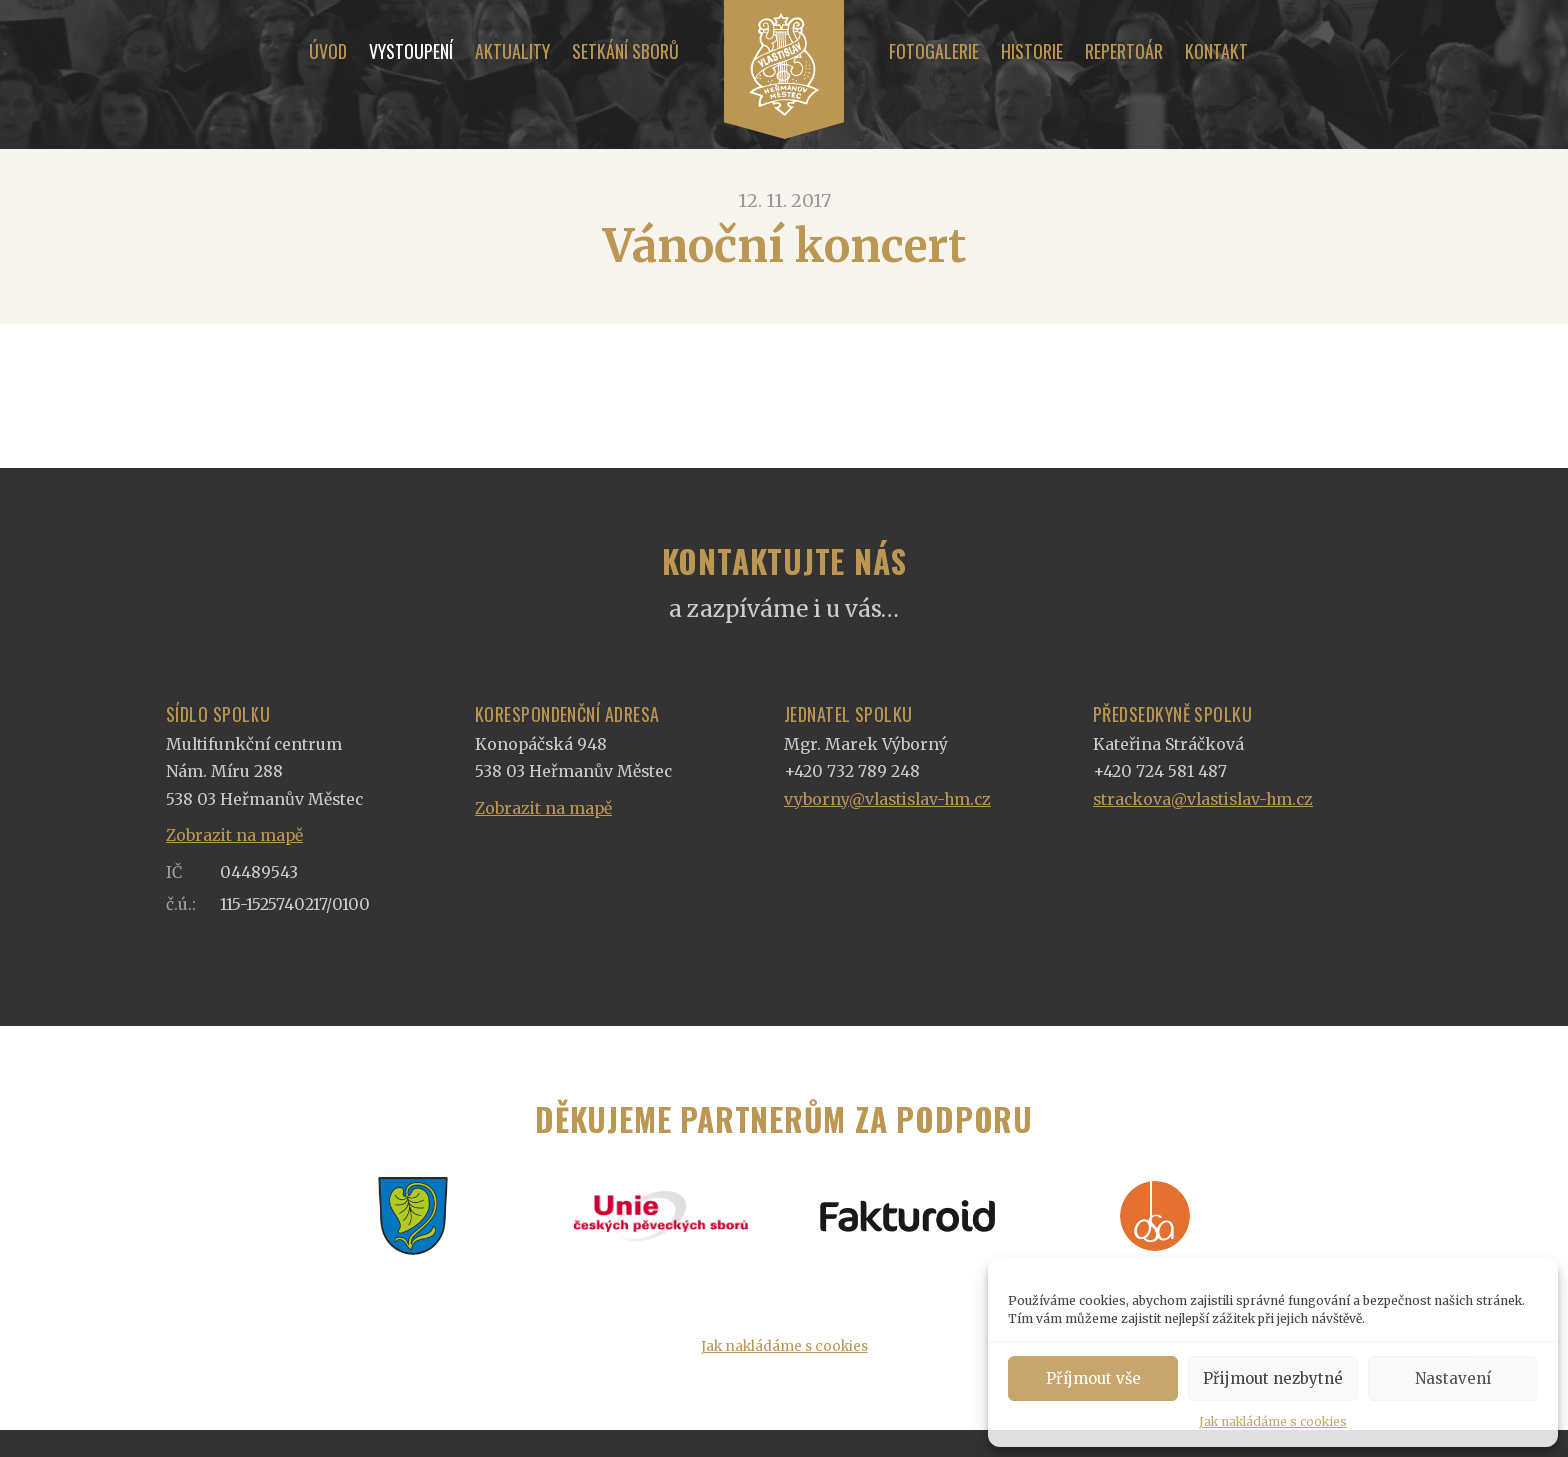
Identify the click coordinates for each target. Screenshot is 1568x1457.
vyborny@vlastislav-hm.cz (887, 799)
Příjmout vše (1093, 1378)
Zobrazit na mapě (234, 835)
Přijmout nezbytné (1273, 1378)
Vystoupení (411, 51)
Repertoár (1124, 51)
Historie (1032, 51)
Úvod (328, 51)
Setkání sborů (625, 51)
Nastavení (1453, 1378)
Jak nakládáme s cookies (1273, 1421)
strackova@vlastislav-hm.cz (1203, 799)
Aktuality (512, 51)
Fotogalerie (934, 51)
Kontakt (1216, 51)
